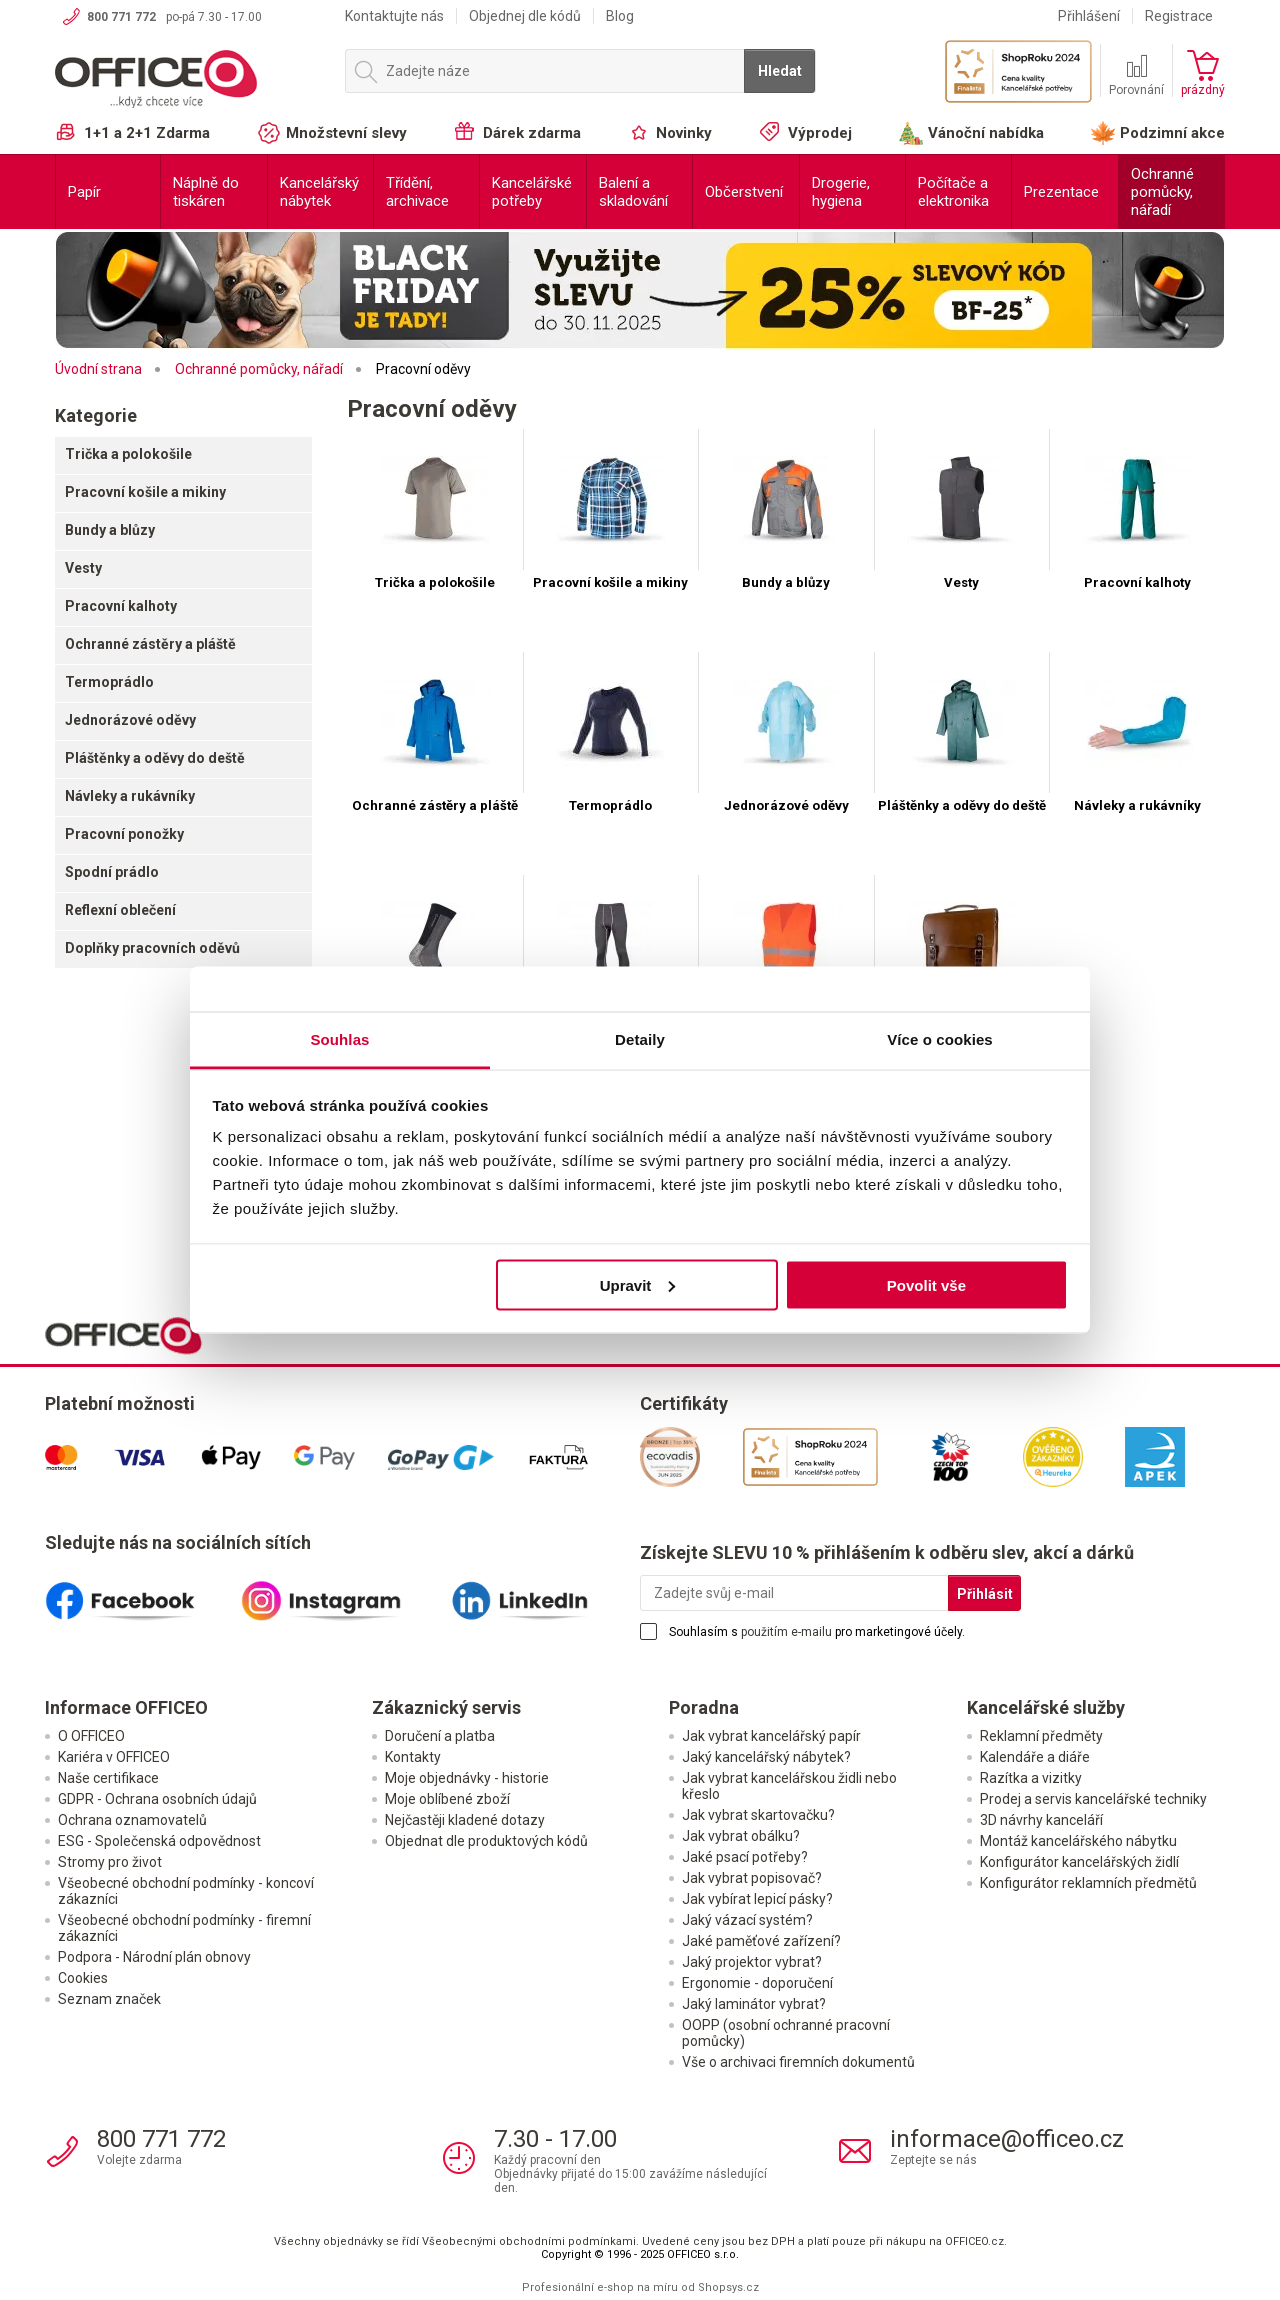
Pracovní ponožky (124, 834)
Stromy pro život (110, 1862)
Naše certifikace (108, 1778)
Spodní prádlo (112, 872)
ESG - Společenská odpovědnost (159, 1841)
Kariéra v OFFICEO (114, 1757)
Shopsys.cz (728, 2287)
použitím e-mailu (786, 1632)
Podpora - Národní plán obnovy (154, 1957)
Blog (620, 16)
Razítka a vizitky (1031, 1778)
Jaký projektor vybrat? (752, 1962)
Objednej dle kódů (525, 16)
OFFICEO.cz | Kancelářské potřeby (190, 79)
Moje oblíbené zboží (447, 1799)
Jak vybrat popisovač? (752, 1878)
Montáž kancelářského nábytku (1078, 1841)
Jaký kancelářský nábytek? (766, 1757)
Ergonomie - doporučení (757, 1983)
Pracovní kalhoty (121, 606)
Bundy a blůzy (110, 530)
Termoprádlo (109, 682)
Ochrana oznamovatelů (132, 1820)
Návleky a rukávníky (130, 796)
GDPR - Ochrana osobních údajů (157, 1799)
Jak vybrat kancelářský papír (771, 1736)
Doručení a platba (440, 1736)
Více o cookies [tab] (940, 1039)
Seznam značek (109, 1999)
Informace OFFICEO (126, 1707)
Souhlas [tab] (339, 1039)
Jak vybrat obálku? (741, 1836)
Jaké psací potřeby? (745, 1857)
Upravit (638, 1284)
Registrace (1179, 16)
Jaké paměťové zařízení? (761, 1941)
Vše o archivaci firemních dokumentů (798, 2062)
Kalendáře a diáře (1035, 1757)
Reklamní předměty (1041, 1736)
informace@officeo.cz (1007, 2139)
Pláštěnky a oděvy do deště (155, 758)
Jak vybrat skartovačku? (758, 1815)
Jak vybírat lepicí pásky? (757, 1899)
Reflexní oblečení (120, 910)
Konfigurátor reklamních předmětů (1088, 1883)
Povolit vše (926, 1284)
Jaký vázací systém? (747, 1920)
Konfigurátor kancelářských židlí (1079, 1862)
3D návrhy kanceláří (1041, 1820)
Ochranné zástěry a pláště (150, 644)
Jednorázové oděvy (130, 720)
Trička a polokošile (128, 454)
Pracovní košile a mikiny (145, 492)
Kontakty (413, 1757)
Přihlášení (1089, 16)
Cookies (83, 1978)
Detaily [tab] (640, 1039)
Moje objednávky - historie (467, 1778)
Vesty (83, 568)
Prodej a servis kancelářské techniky (1093, 1799)
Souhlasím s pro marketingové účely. (817, 1632)
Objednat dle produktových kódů (486, 1841)
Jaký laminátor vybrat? (754, 2004)
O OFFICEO (91, 1736)
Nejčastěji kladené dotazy (465, 1820)
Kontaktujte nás (394, 16)
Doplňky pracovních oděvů (152, 948)
